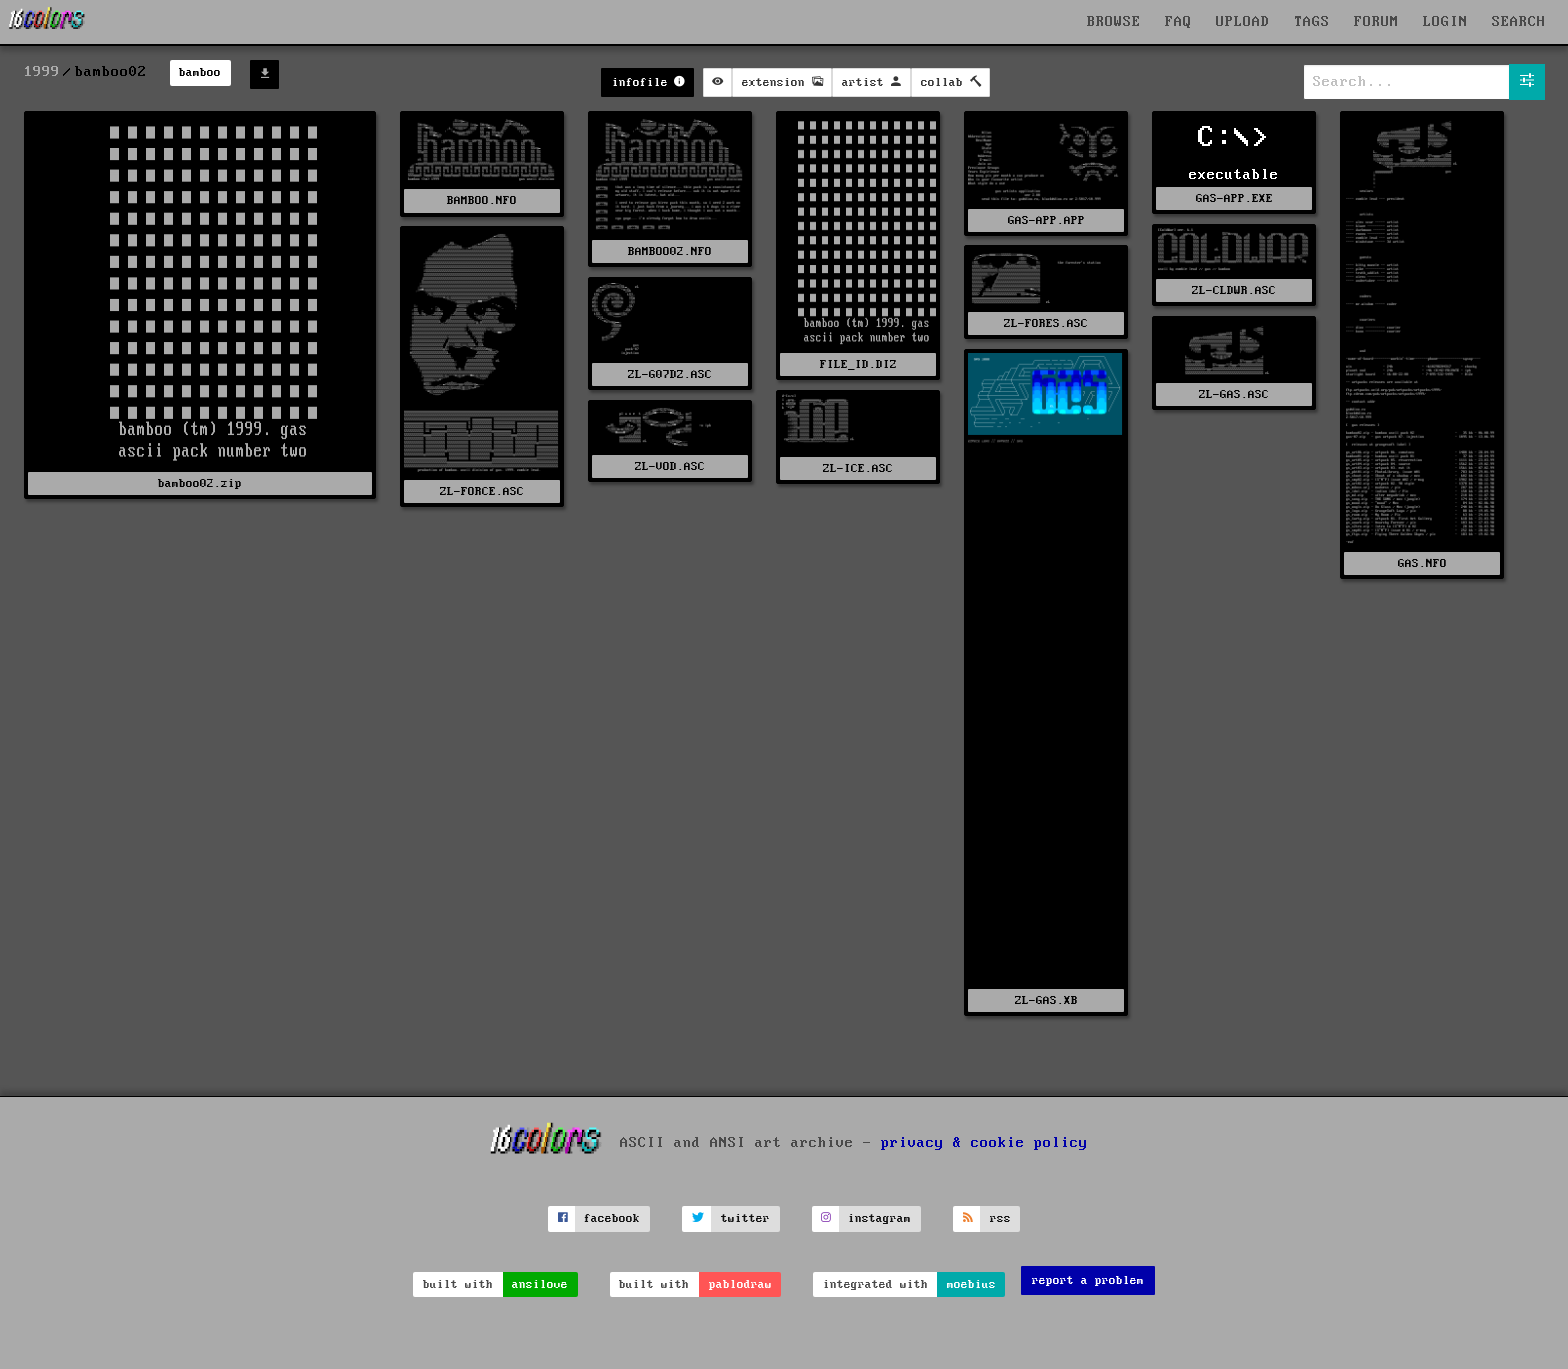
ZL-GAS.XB (1046, 1000)
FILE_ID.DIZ (858, 364)
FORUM (1376, 22)
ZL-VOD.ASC (670, 466)
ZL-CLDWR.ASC (1234, 290)
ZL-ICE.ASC (858, 468)
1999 (42, 72)
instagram (879, 1218)
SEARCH (1519, 22)
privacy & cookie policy (984, 1143)
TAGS (1312, 22)
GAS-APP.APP (1046, 220)
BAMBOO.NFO (482, 200)
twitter (745, 1218)
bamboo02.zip (200, 483)
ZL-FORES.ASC (1046, 323)
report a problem (1088, 1280)
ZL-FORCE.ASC (482, 491)
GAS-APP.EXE (1234, 198)
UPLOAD (1243, 22)
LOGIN (1445, 22)
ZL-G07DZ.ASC (670, 374)
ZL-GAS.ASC (1234, 394)
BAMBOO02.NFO (670, 251)
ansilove (540, 1284)
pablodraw (740, 1284)
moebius (971, 1284)
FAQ (1178, 22)
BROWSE (1114, 22)
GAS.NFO (1422, 563)
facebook (612, 1218)
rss (1000, 1218)
